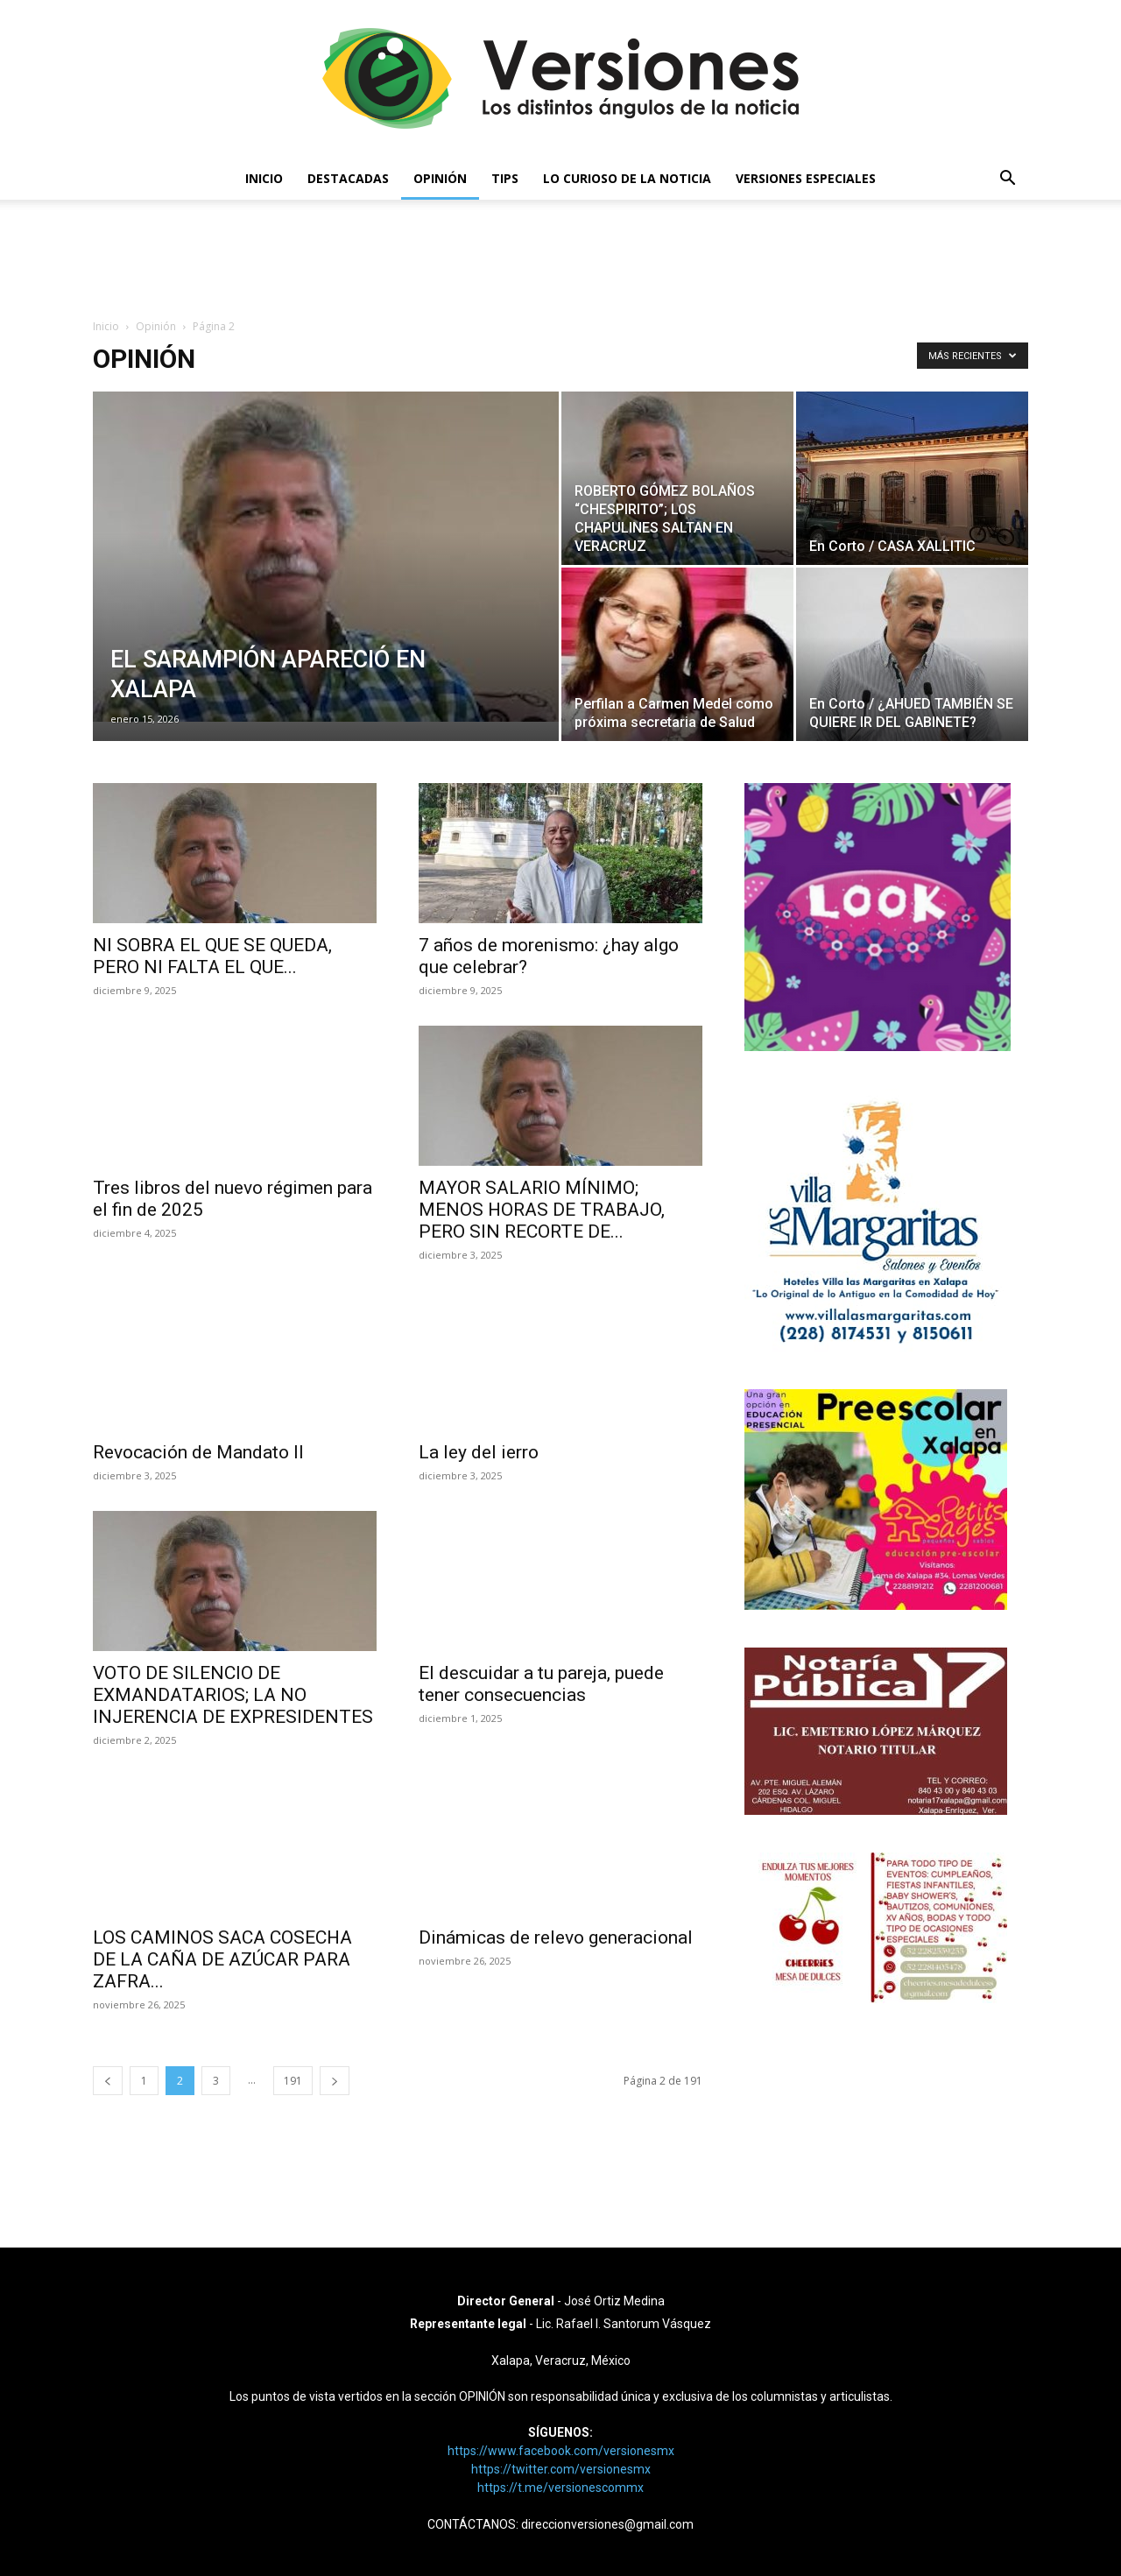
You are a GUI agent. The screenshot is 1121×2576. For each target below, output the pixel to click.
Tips (504, 178)
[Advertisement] (560, 260)
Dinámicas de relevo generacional (556, 1937)
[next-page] (334, 2080)
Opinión (440, 178)
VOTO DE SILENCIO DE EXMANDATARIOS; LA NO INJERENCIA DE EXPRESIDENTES (233, 1694)
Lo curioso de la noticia (627, 178)
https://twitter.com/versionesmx (561, 2469)
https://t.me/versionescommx (560, 2488)
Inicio (264, 178)
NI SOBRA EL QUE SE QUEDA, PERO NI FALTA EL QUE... (212, 956)
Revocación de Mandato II (198, 1452)
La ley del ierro (479, 1452)
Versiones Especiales (806, 178)
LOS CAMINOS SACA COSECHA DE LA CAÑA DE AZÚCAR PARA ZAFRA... (222, 1959)
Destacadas (348, 178)
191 (293, 2080)
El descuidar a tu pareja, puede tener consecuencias (541, 1683)
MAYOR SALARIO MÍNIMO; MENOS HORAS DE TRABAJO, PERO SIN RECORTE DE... (542, 1209)
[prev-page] (108, 2080)
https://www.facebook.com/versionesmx (561, 2451)
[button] (1007, 180)
